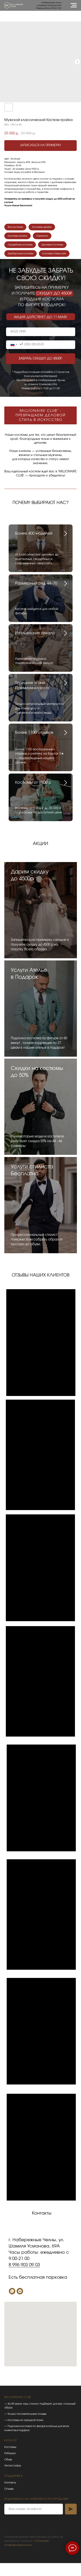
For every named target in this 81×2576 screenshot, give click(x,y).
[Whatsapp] (12, 2291)
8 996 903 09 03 (24, 2265)
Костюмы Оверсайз (54, 253)
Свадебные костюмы (20, 244)
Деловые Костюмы (52, 244)
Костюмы (10, 2447)
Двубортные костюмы (20, 253)
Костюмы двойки (42, 227)
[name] (40, 331)
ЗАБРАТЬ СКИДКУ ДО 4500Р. (40, 358)
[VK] (20, 2291)
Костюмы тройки (17, 236)
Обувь (8, 2459)
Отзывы (9, 2489)
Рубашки (10, 2453)
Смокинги (42, 236)
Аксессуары (12, 2465)
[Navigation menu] (74, 5)
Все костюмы (15, 227)
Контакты (10, 2482)
